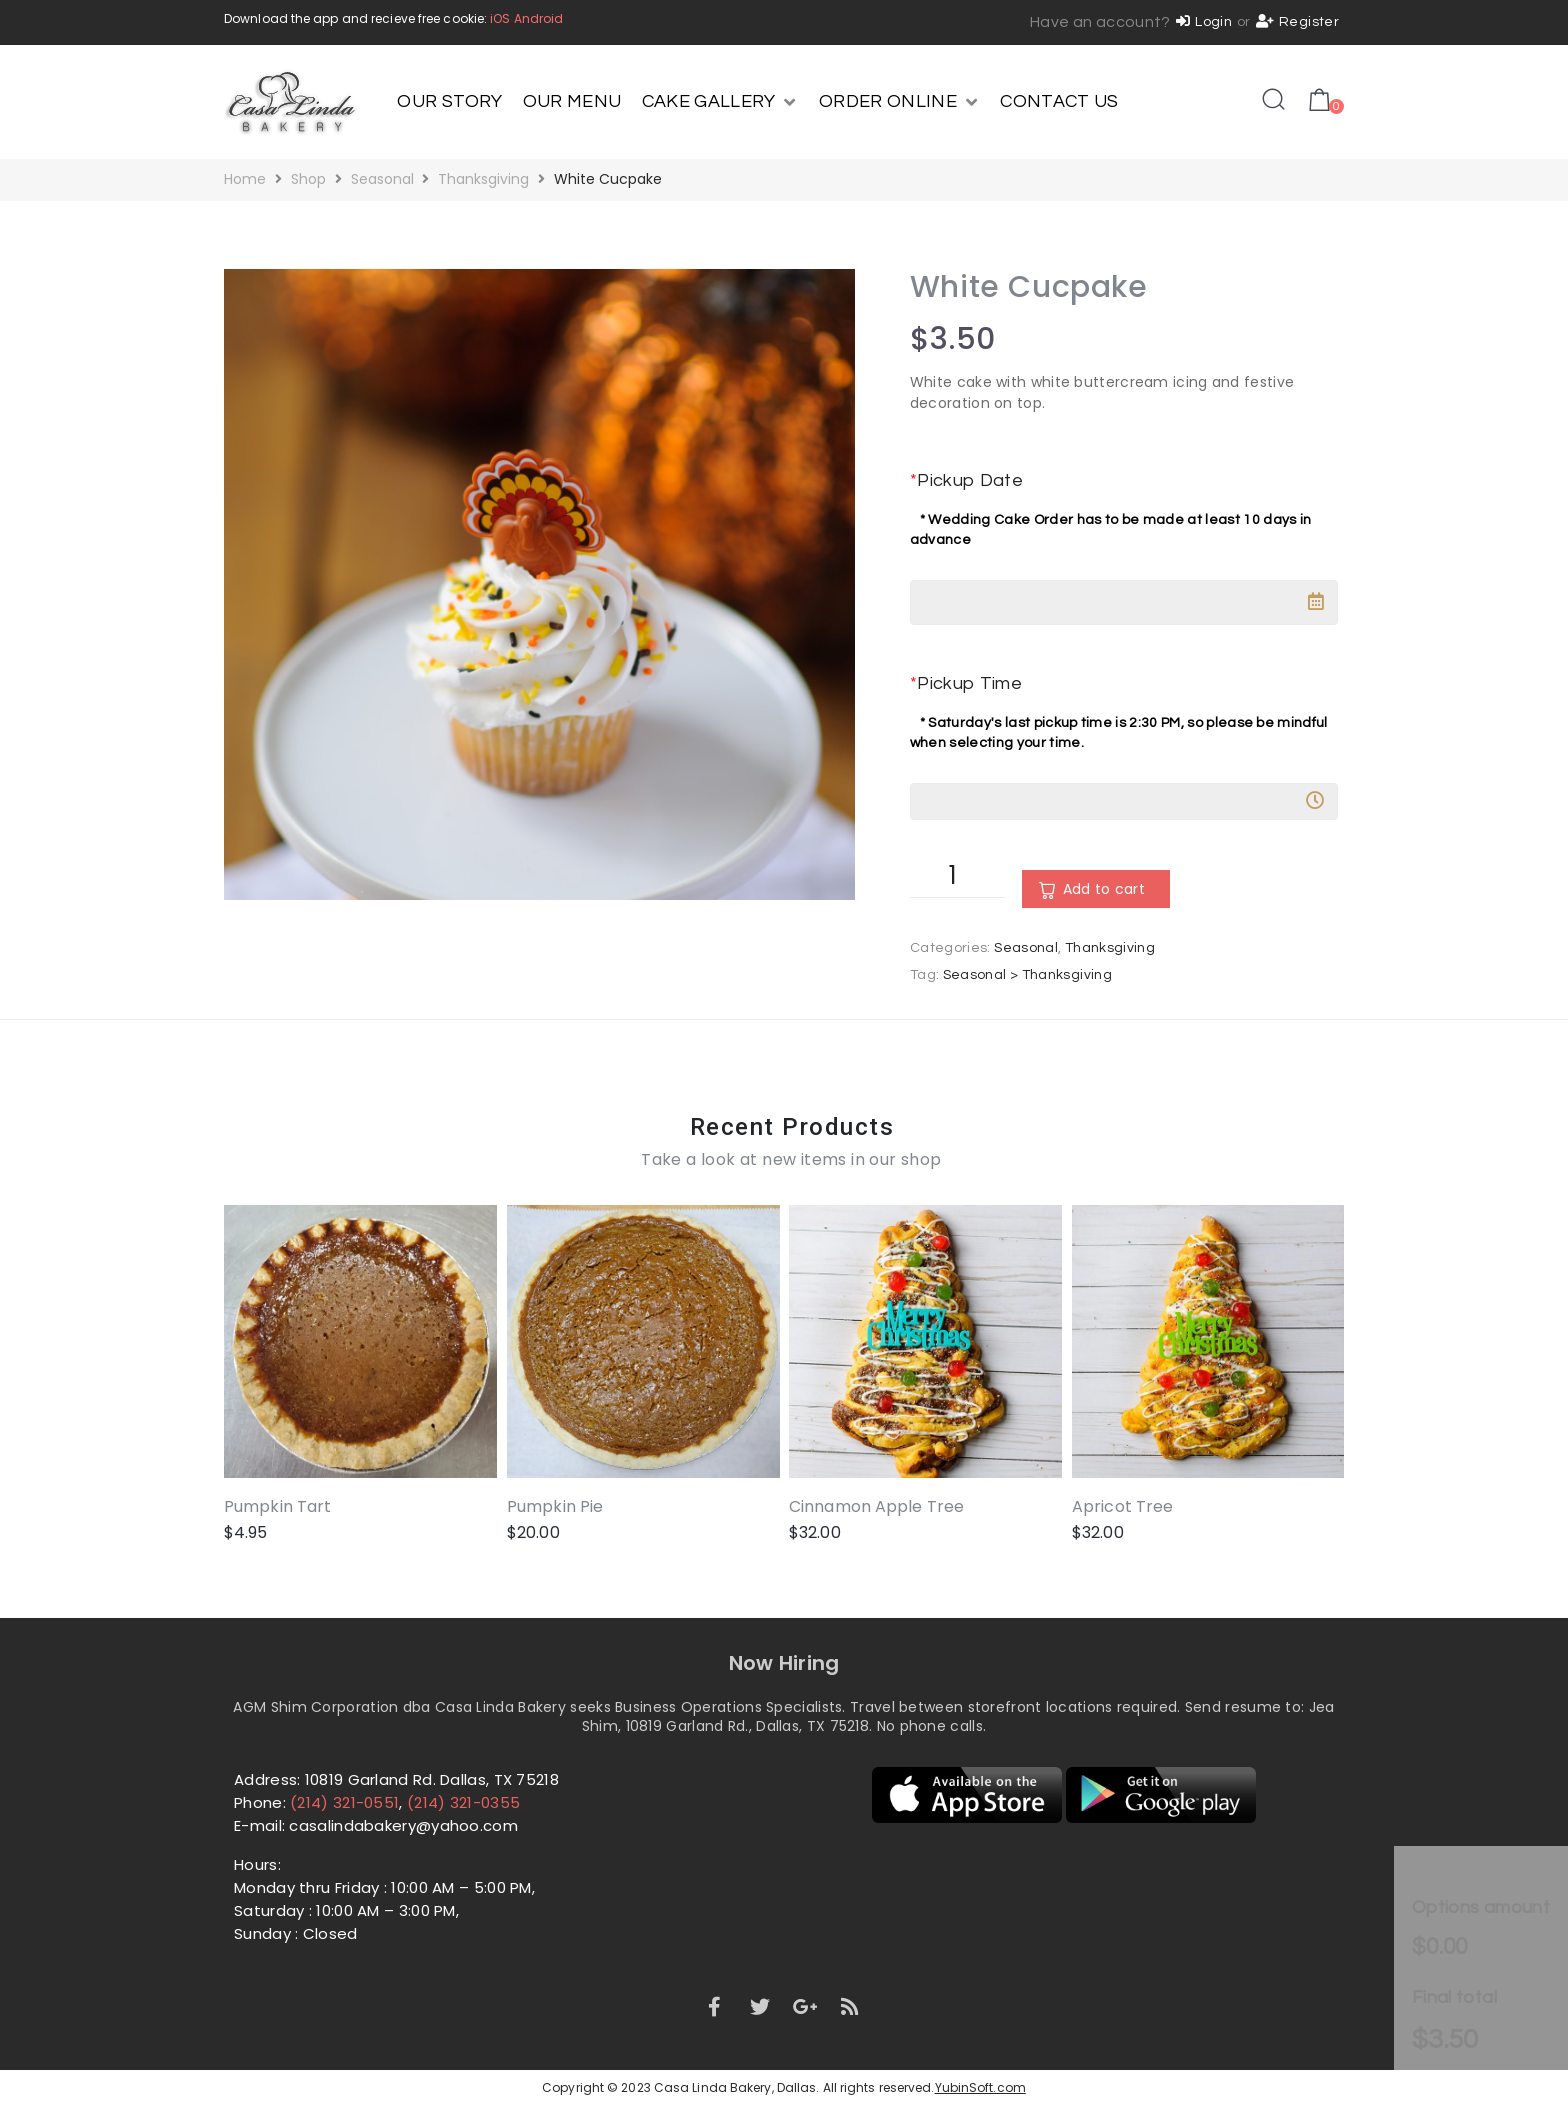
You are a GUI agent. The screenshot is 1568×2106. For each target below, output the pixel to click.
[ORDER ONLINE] (899, 102)
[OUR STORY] (449, 102)
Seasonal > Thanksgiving (1027, 975)
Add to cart (1104, 889)
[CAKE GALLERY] (720, 102)
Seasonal (382, 179)
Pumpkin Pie (555, 1506)
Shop (308, 179)
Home (245, 179)
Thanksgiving (483, 179)
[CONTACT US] (1059, 102)
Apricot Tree (1122, 1506)
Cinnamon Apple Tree (876, 1506)
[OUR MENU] (572, 102)
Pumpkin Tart (277, 1506)
